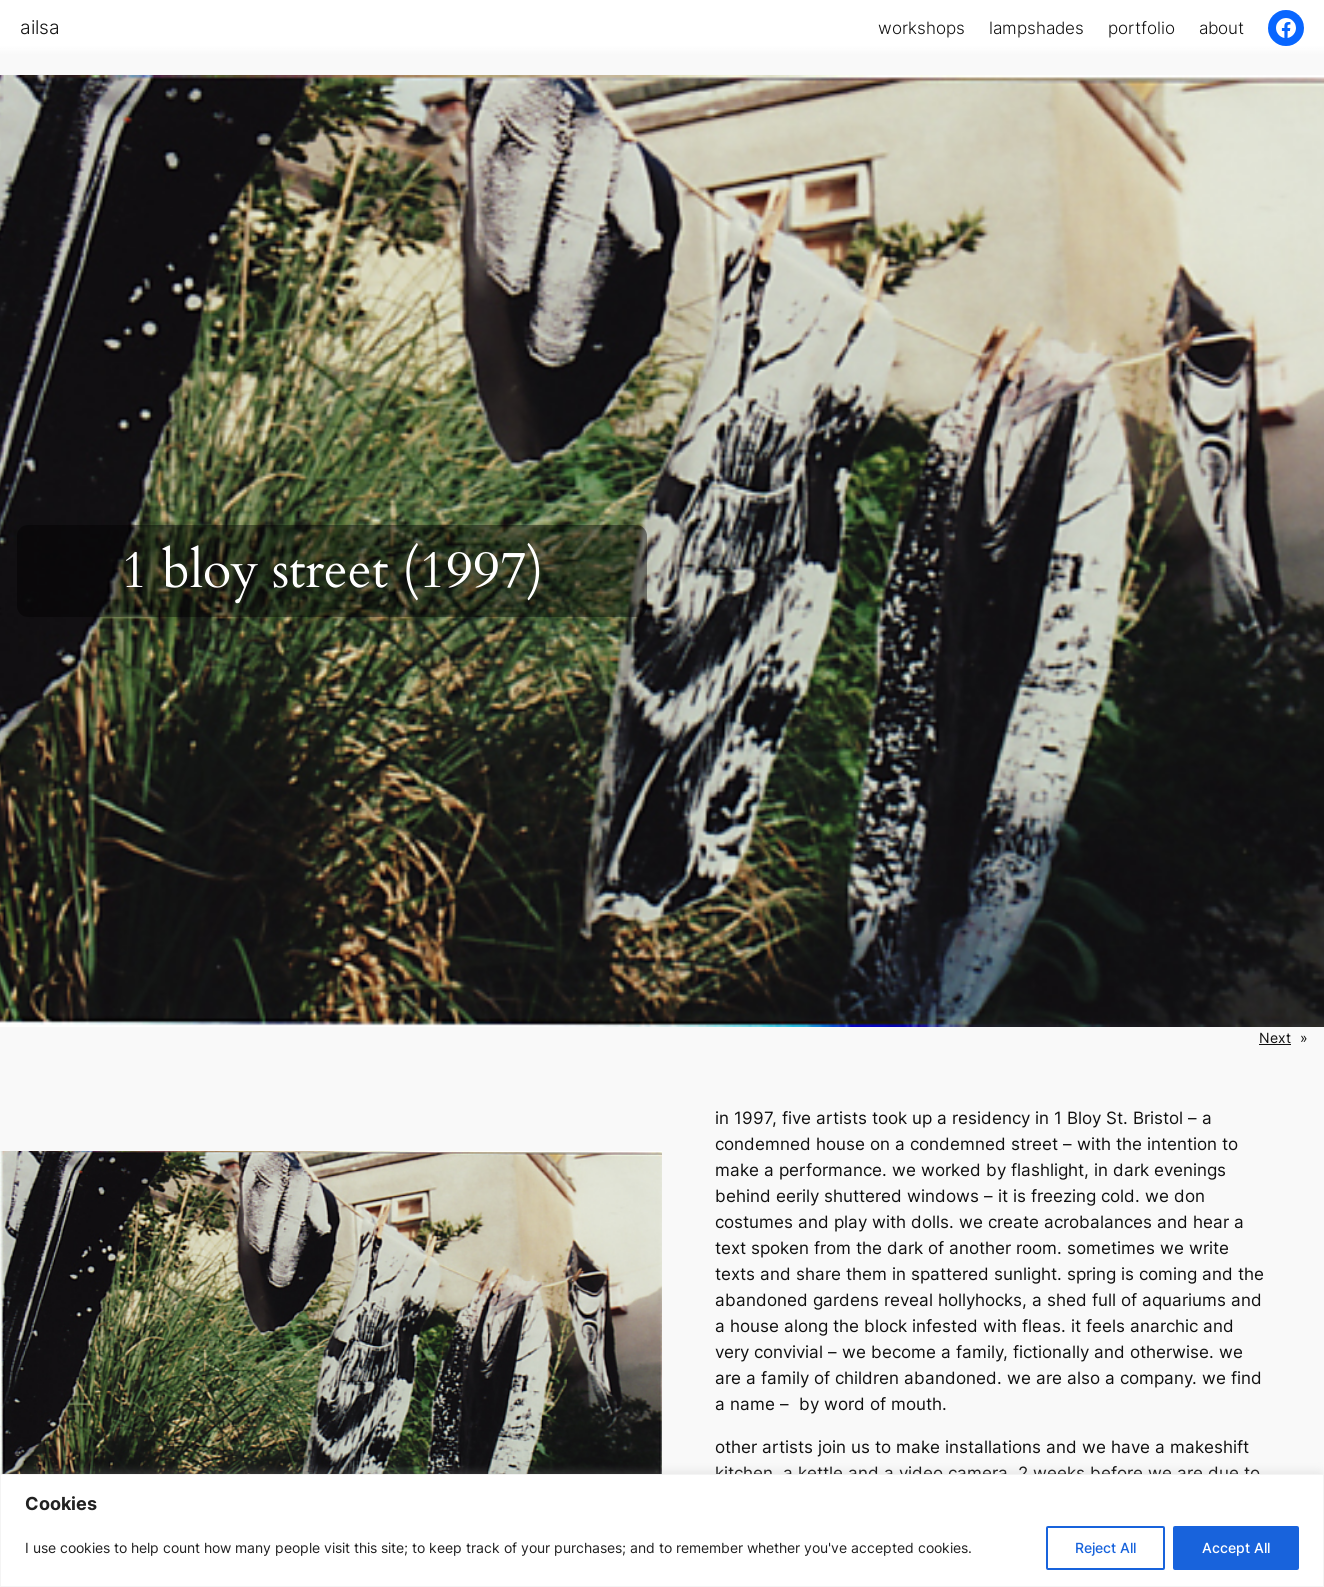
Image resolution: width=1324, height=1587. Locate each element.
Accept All (1236, 1547)
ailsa (40, 27)
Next (1275, 1037)
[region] (662, 1530)
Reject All (1105, 1547)
